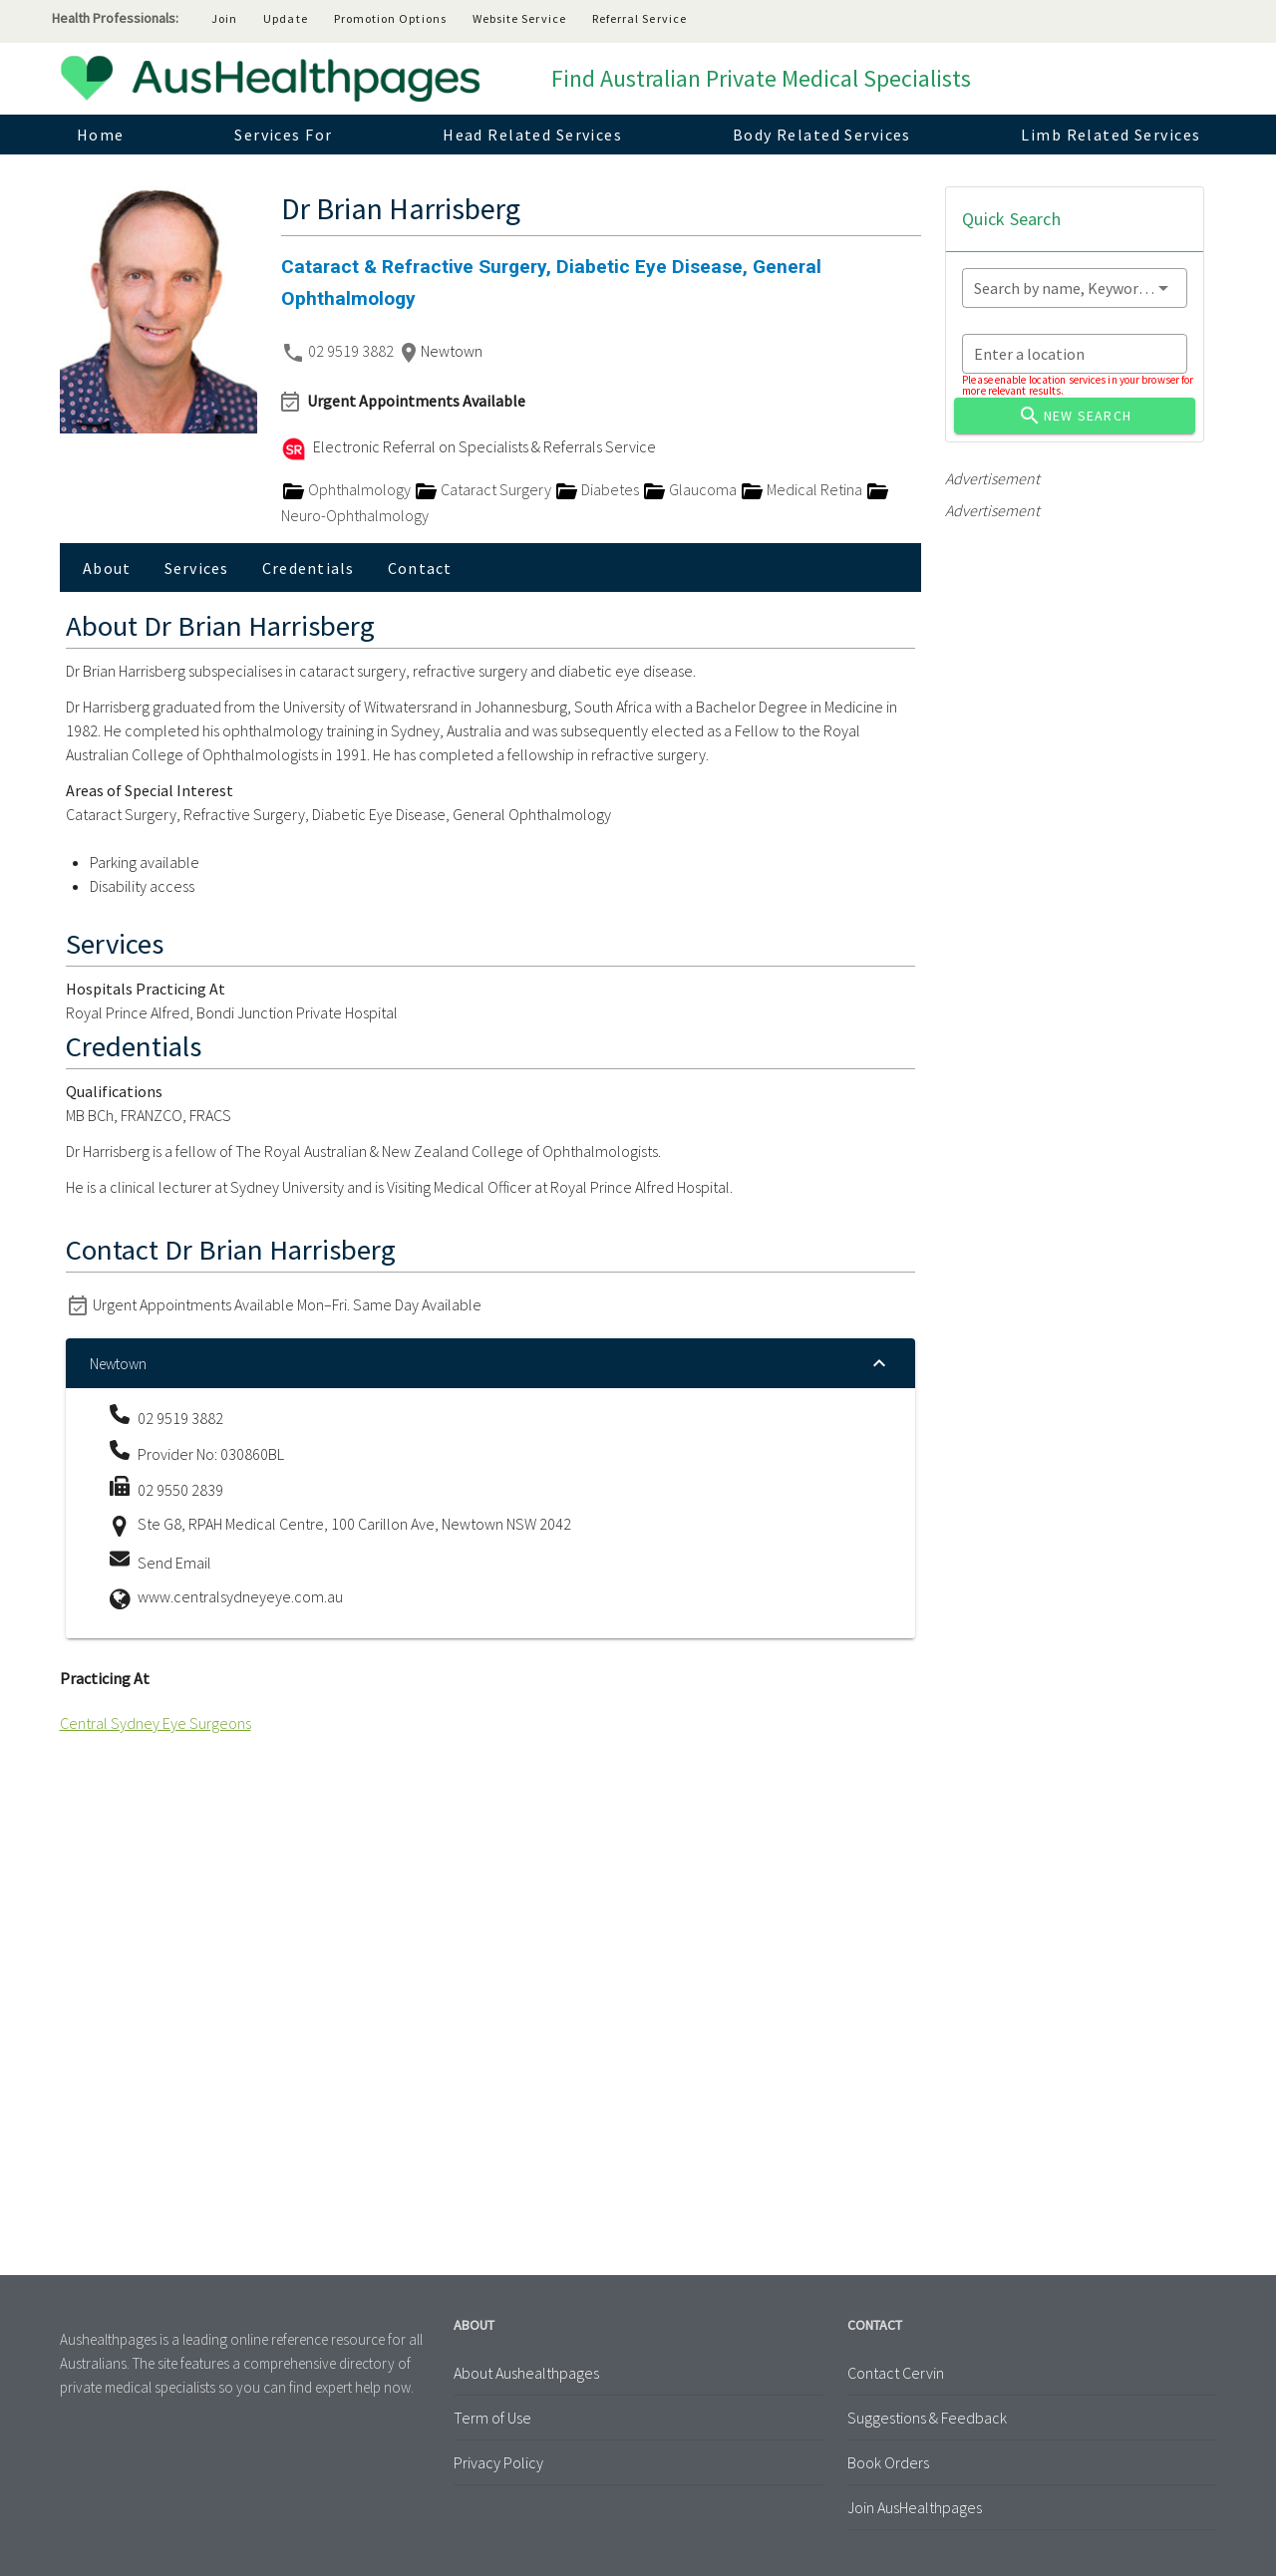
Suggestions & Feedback (927, 2418)
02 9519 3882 (352, 351)
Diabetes (598, 489)
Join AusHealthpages (914, 2507)
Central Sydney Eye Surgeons (155, 1723)
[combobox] (1074, 288)
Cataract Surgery (484, 489)
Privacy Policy (498, 2462)
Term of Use (492, 2418)
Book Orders (888, 2462)
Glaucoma (691, 489)
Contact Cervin (895, 2373)
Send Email (174, 1563)
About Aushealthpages (526, 2373)
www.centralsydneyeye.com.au (240, 1596)
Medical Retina (802, 489)
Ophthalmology (347, 489)
